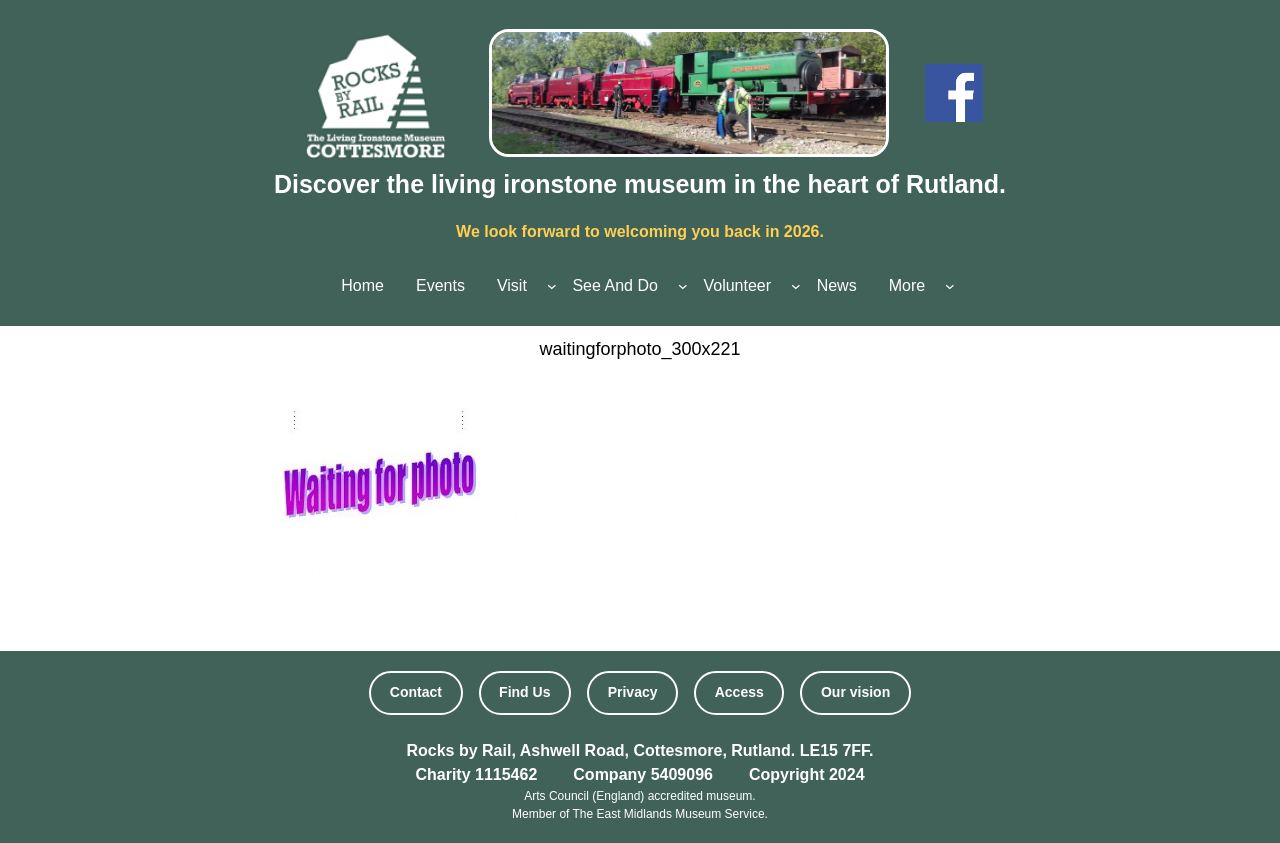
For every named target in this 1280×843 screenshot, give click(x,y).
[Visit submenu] (552, 286)
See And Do (614, 285)
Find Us (524, 692)
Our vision (855, 692)
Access (739, 692)
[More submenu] (950, 286)
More (907, 285)
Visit (512, 285)
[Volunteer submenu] (796, 286)
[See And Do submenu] (683, 286)
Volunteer (737, 285)
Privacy (633, 692)
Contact (416, 692)
